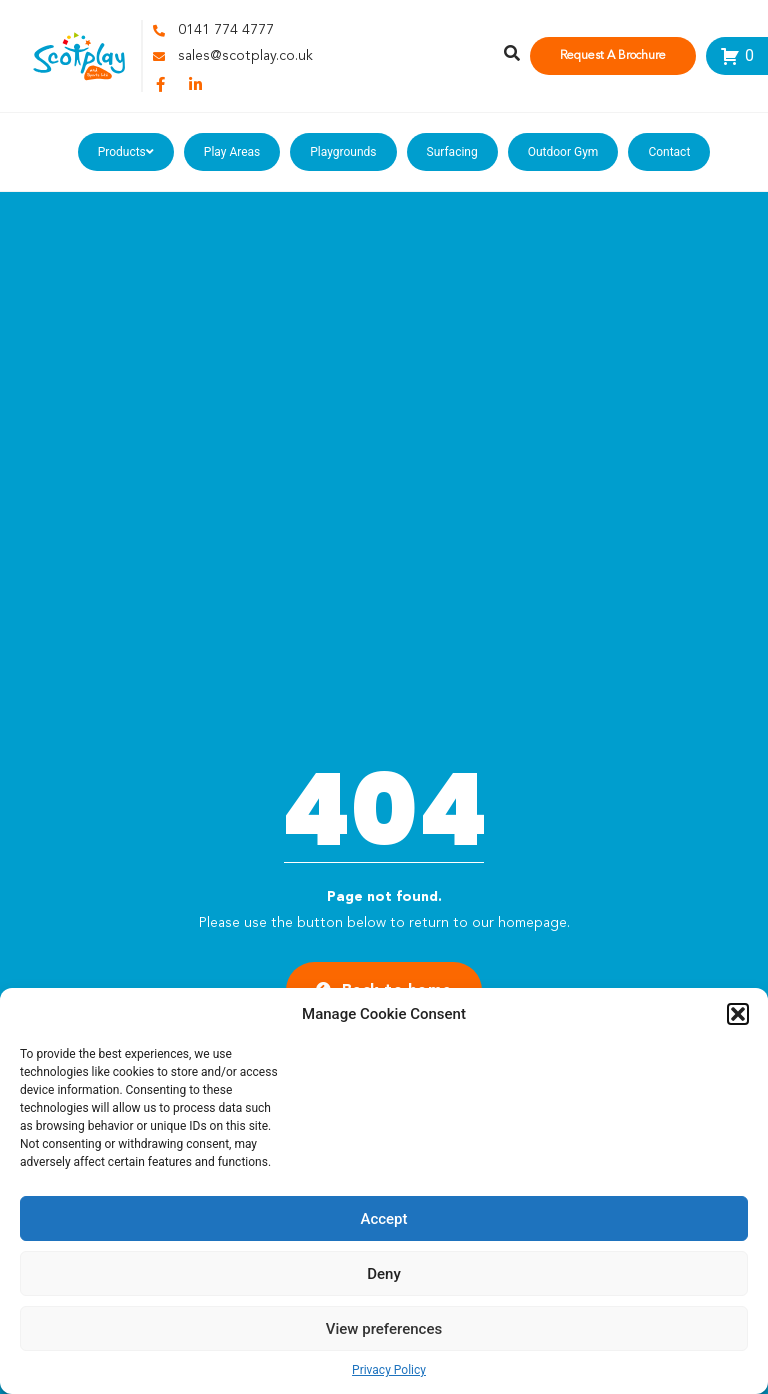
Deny (384, 1274)
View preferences (384, 1329)
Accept (383, 1219)
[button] (738, 1014)
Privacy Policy (389, 1370)
